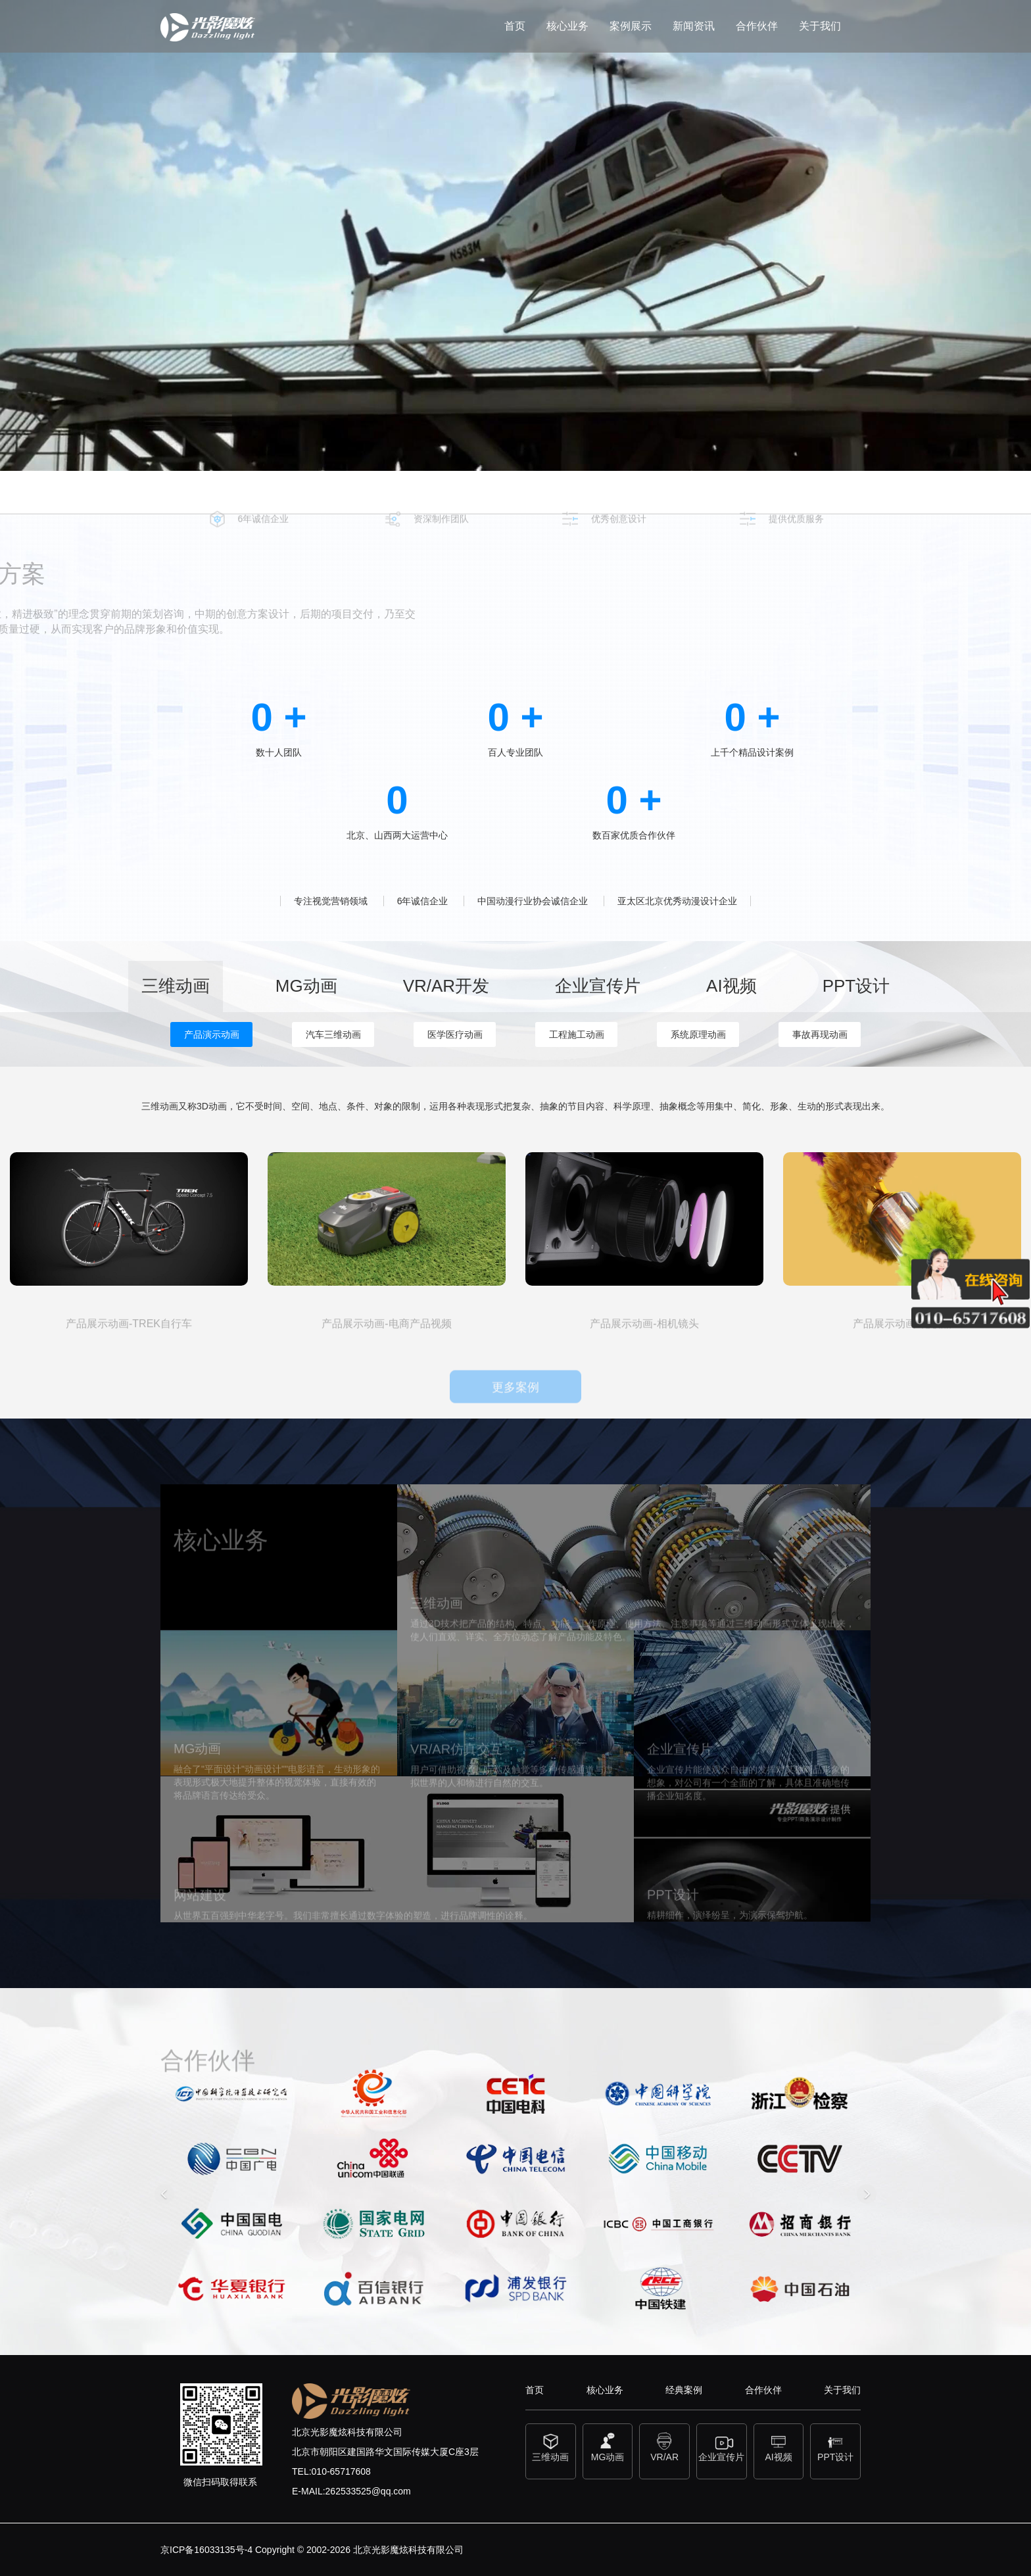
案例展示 (631, 26)
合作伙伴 (757, 26)
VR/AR (664, 2446)
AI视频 (778, 2446)
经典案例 (683, 2390)
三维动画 (550, 2446)
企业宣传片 (721, 2446)
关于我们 (820, 26)
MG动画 (608, 2446)
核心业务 (567, 26)
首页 (514, 26)
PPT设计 (835, 2446)
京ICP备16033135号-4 (206, 2549)
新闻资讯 (694, 26)
